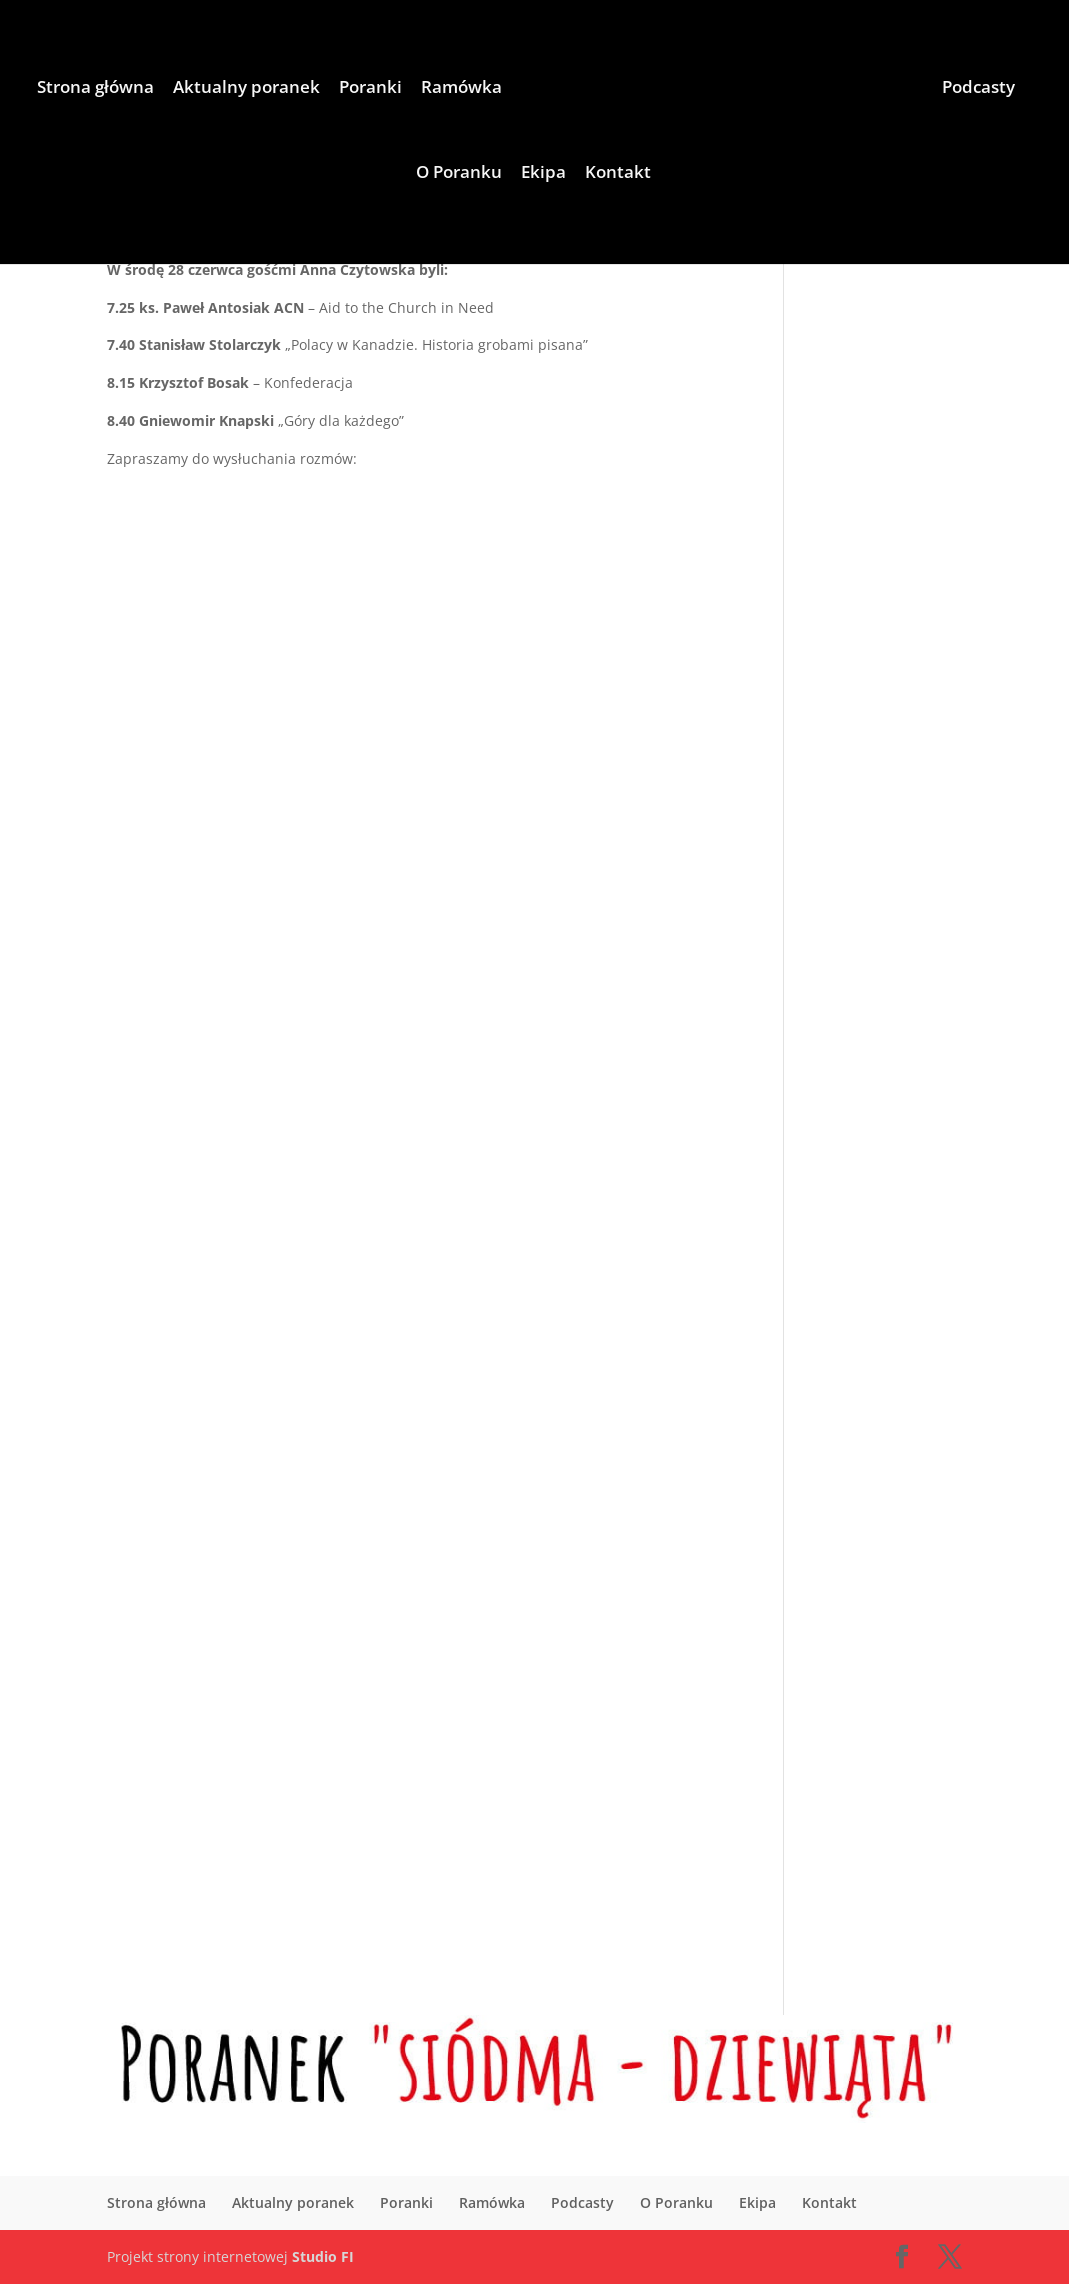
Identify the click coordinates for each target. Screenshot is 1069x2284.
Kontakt (618, 174)
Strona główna (95, 89)
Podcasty (978, 89)
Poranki (370, 89)
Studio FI (323, 2256)
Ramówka (461, 89)
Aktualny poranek (246, 89)
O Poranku (459, 174)
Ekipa (543, 174)
